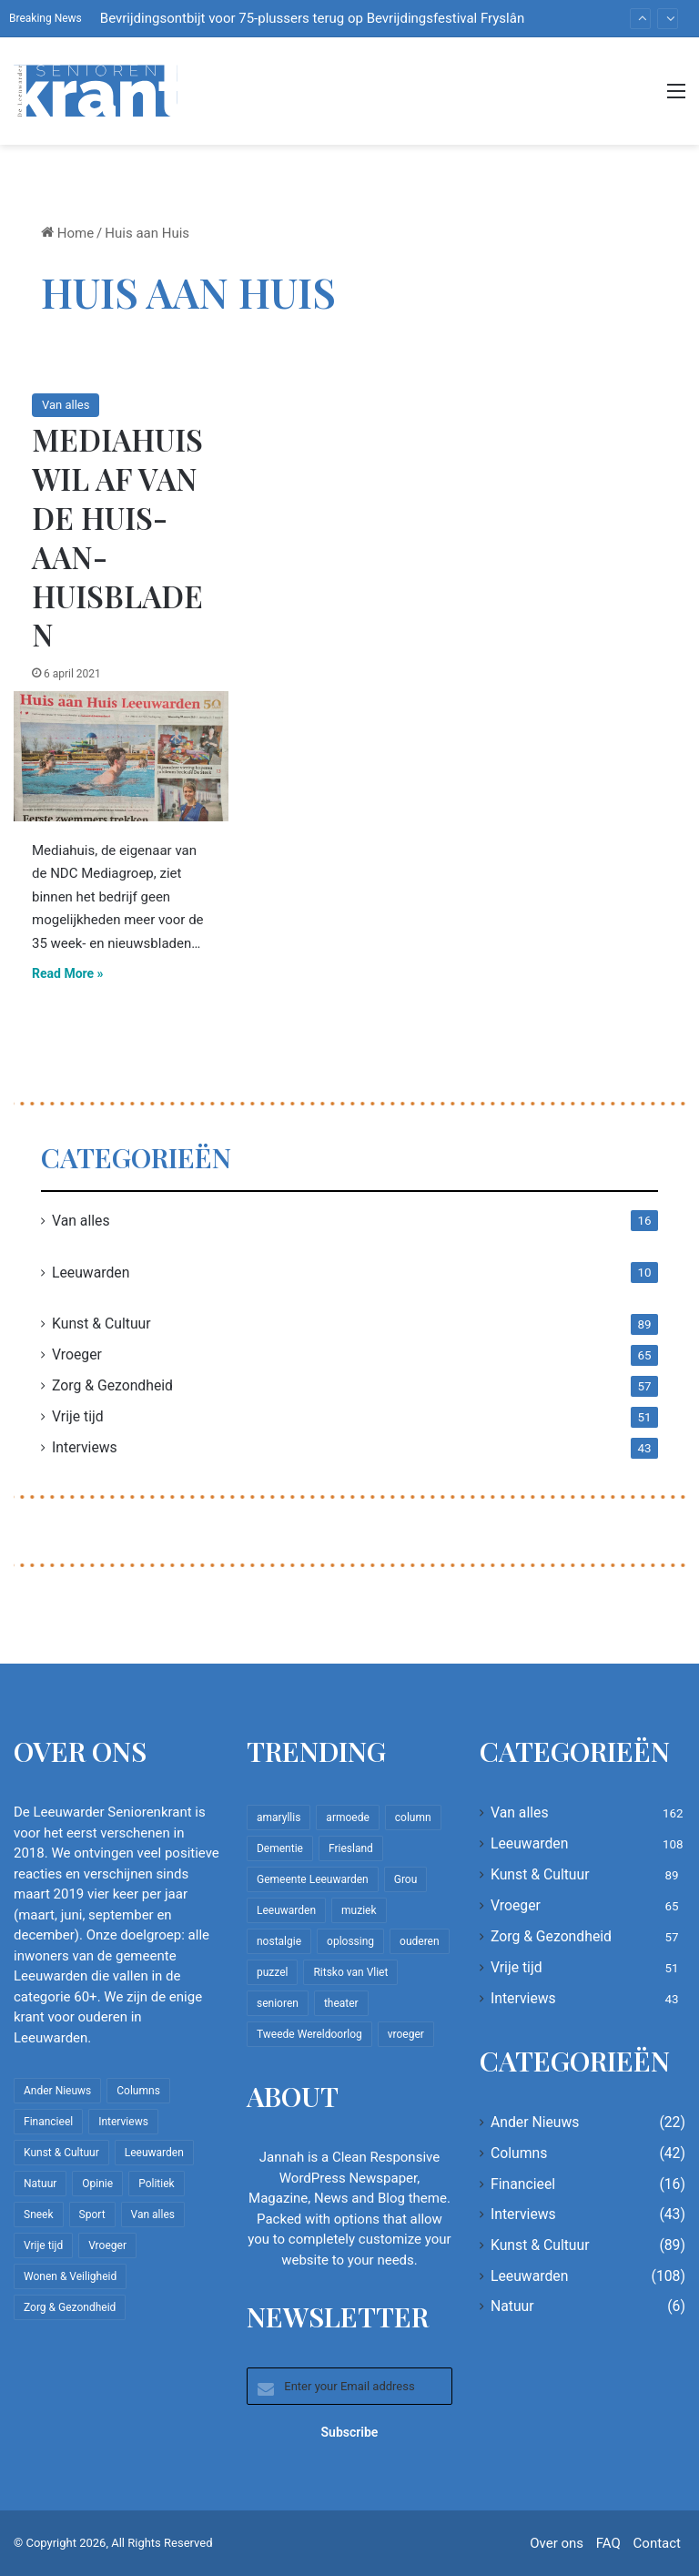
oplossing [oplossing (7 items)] (350, 1941)
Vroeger (77, 1354)
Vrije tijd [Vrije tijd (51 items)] (43, 2245)
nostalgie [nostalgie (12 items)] (279, 1941)
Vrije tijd (78, 1416)
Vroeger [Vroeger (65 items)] (107, 2245)
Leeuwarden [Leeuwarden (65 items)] (286, 1910)
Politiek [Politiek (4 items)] (156, 2183)
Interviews (84, 1447)
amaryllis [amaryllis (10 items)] (278, 1817)
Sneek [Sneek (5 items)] (39, 2214)
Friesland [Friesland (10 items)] (351, 1848)
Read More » (68, 973)
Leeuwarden (90, 1272)
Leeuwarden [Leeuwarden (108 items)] (154, 2152)
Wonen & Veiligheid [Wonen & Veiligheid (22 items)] (70, 2276)
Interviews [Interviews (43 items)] (123, 2121)
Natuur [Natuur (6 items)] (40, 2183)
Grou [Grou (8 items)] (406, 1879)
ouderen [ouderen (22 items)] (420, 1941)
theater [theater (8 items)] (341, 2003)
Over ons (556, 2543)
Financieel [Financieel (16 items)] (48, 2121)
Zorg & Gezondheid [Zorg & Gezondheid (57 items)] (70, 2307)
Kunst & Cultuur (101, 1323)
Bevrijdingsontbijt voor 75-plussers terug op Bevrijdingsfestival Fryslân (312, 18)
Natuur (512, 2306)
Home (67, 233)
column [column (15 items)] (413, 1817)
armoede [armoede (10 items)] (347, 1817)
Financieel (523, 2184)
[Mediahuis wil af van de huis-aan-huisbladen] (121, 755)
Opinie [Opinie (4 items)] (97, 2183)
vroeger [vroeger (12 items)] (406, 2034)
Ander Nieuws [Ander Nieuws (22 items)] (57, 2090)
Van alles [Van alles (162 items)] (153, 2214)
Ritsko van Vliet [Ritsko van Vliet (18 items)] (350, 1972)
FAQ (608, 2543)
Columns (519, 2153)
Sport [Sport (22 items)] (92, 2214)
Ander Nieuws (535, 2122)
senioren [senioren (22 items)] (278, 2003)
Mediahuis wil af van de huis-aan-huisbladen (117, 536)
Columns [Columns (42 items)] (138, 2090)
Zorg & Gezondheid (112, 1385)
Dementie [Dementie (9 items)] (280, 1848)
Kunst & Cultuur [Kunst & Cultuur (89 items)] (61, 2152)
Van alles (65, 405)
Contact (657, 2543)
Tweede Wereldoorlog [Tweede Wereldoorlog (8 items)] (309, 2034)
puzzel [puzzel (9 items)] (272, 1972)
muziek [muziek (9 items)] (358, 1910)
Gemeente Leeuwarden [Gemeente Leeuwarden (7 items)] (313, 1879)
